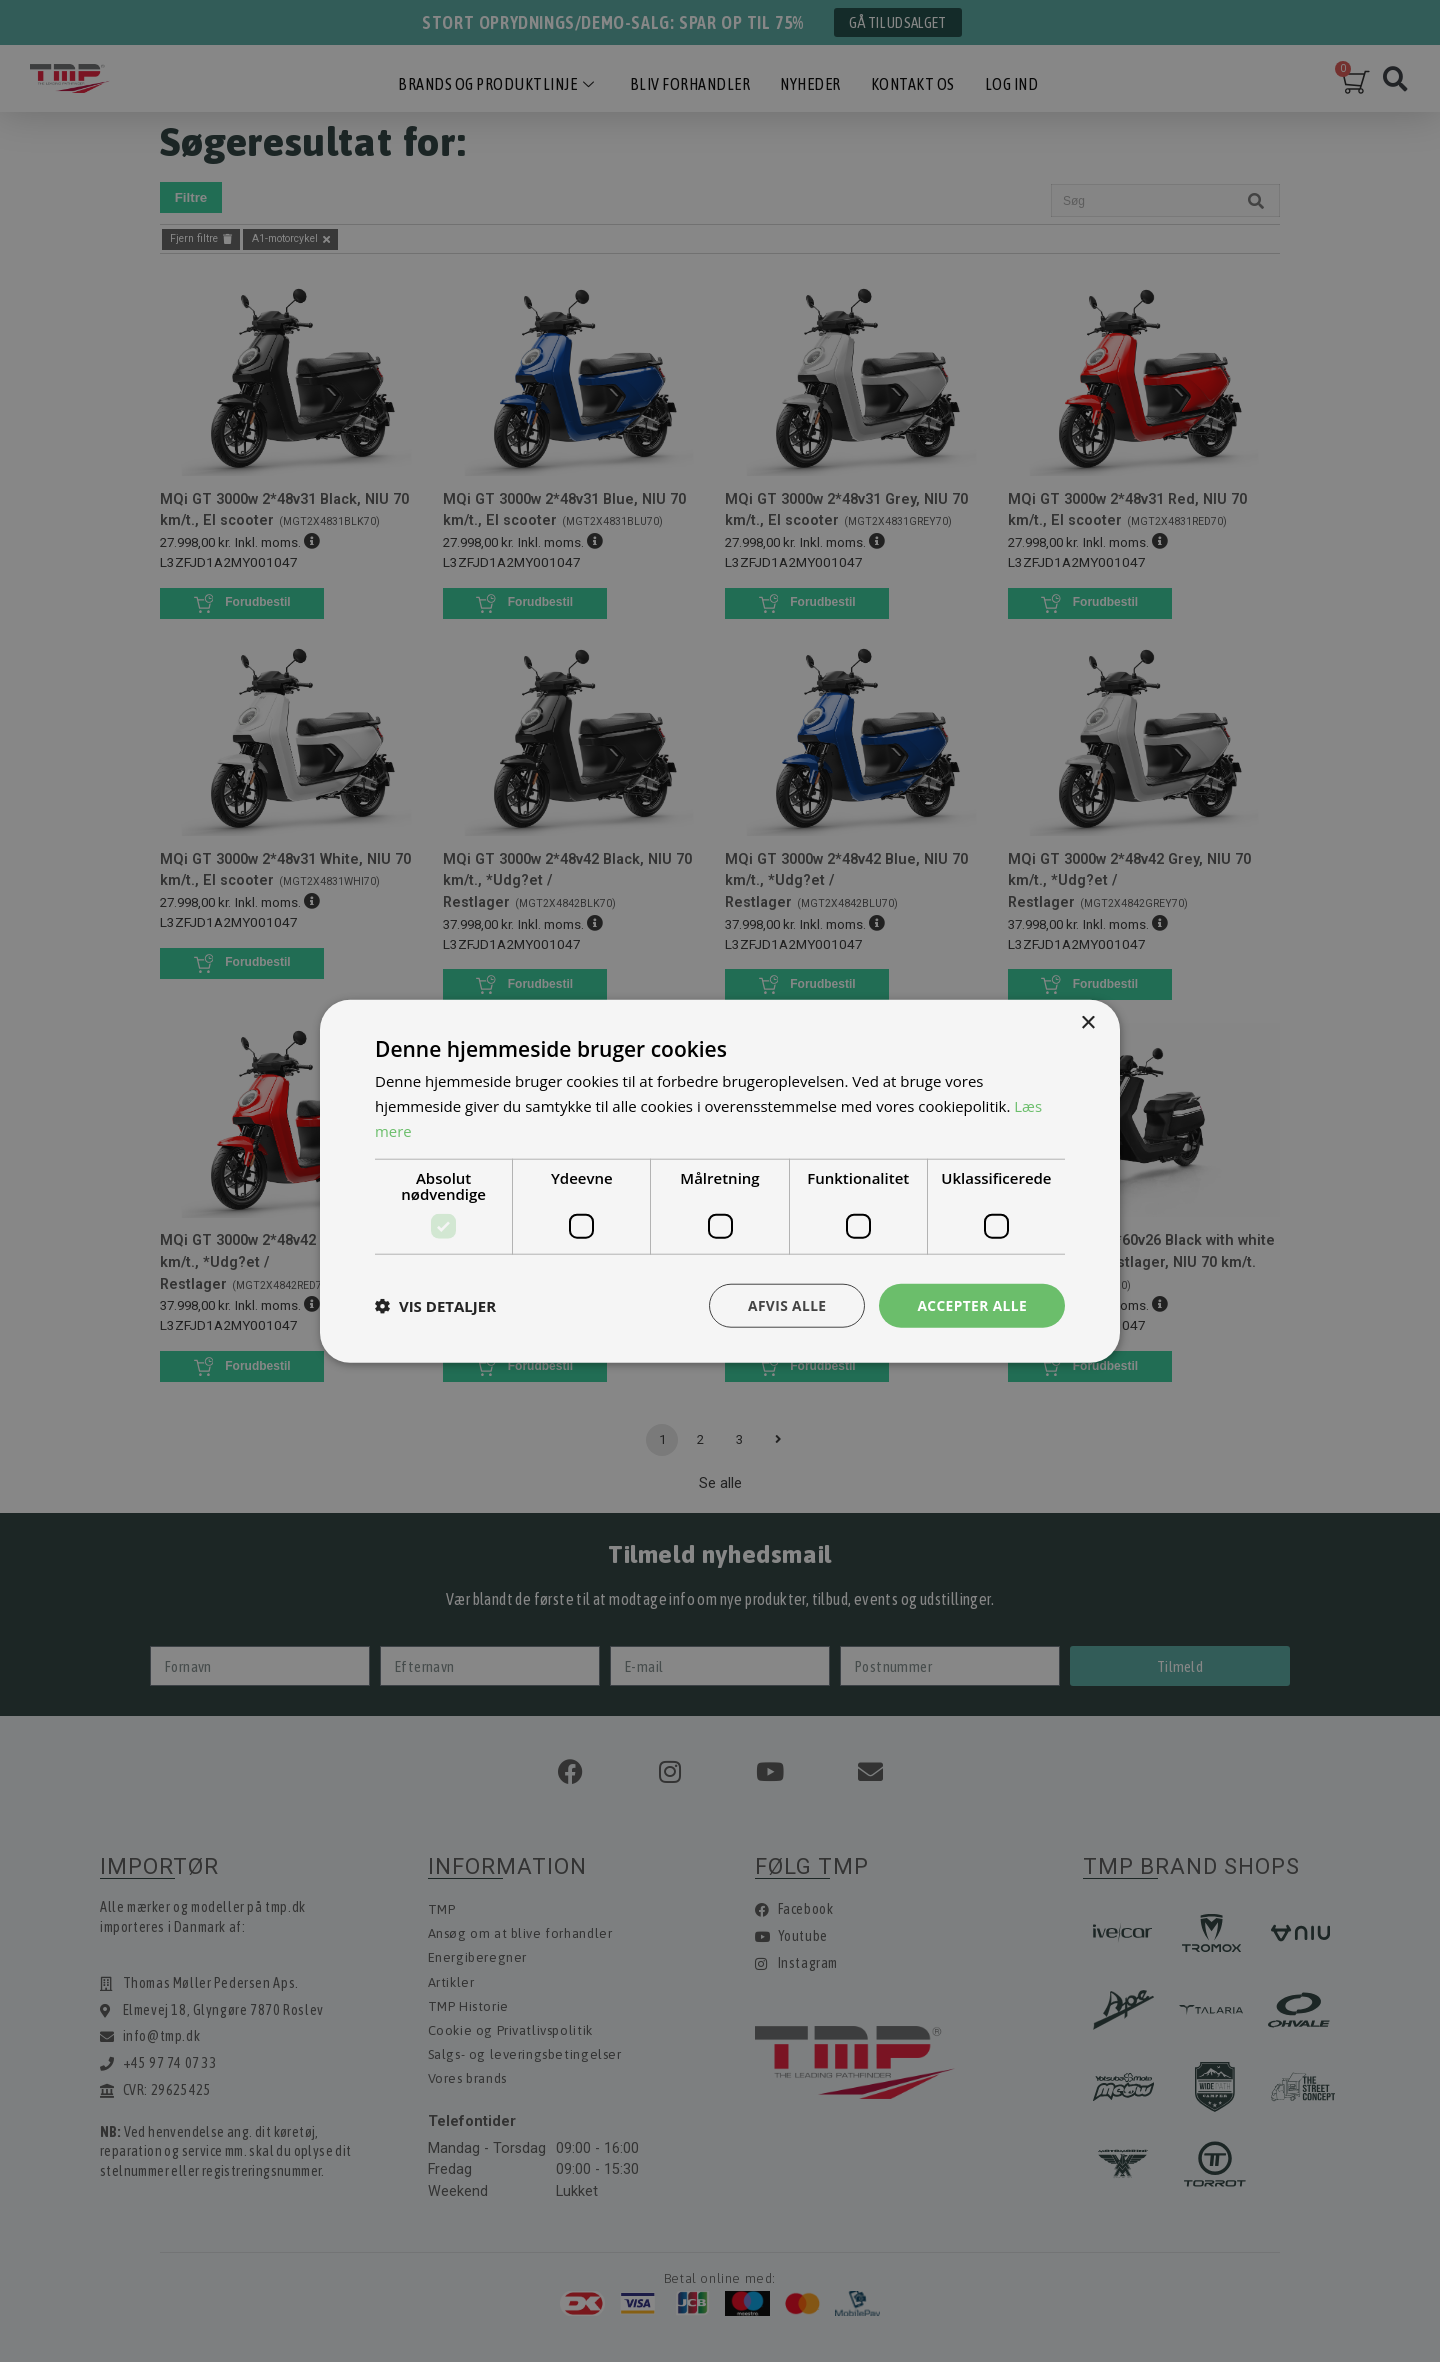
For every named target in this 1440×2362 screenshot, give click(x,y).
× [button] (1087, 1022)
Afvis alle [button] (785, 1304)
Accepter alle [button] (971, 1304)
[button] (435, 1305)
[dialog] (720, 1181)
